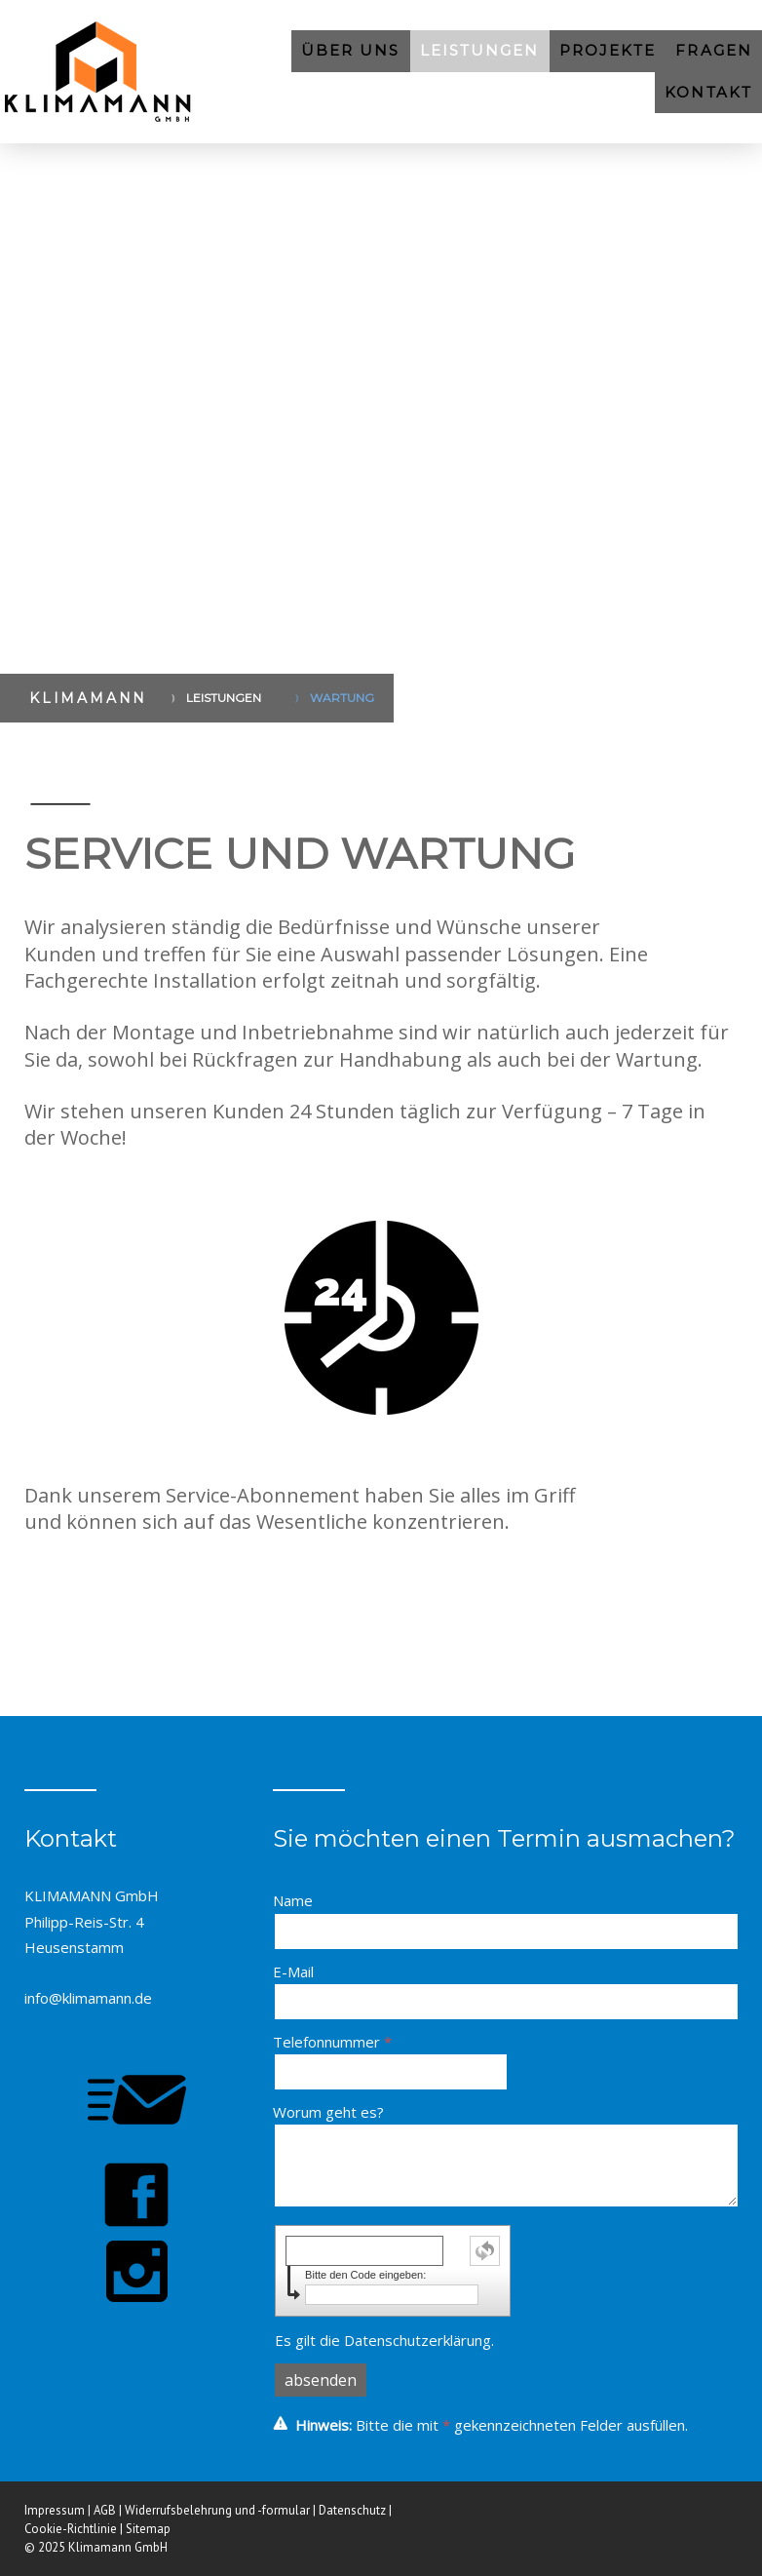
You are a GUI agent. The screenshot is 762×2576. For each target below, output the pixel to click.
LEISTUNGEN (480, 50)
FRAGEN (713, 50)
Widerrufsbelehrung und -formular (217, 2510)
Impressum (54, 2510)
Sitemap (148, 2528)
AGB (105, 2510)
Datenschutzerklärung (417, 2340)
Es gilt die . (384, 2340)
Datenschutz (352, 2510)
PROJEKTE (608, 50)
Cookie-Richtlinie (70, 2528)
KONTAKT (708, 92)
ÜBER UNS (350, 50)
